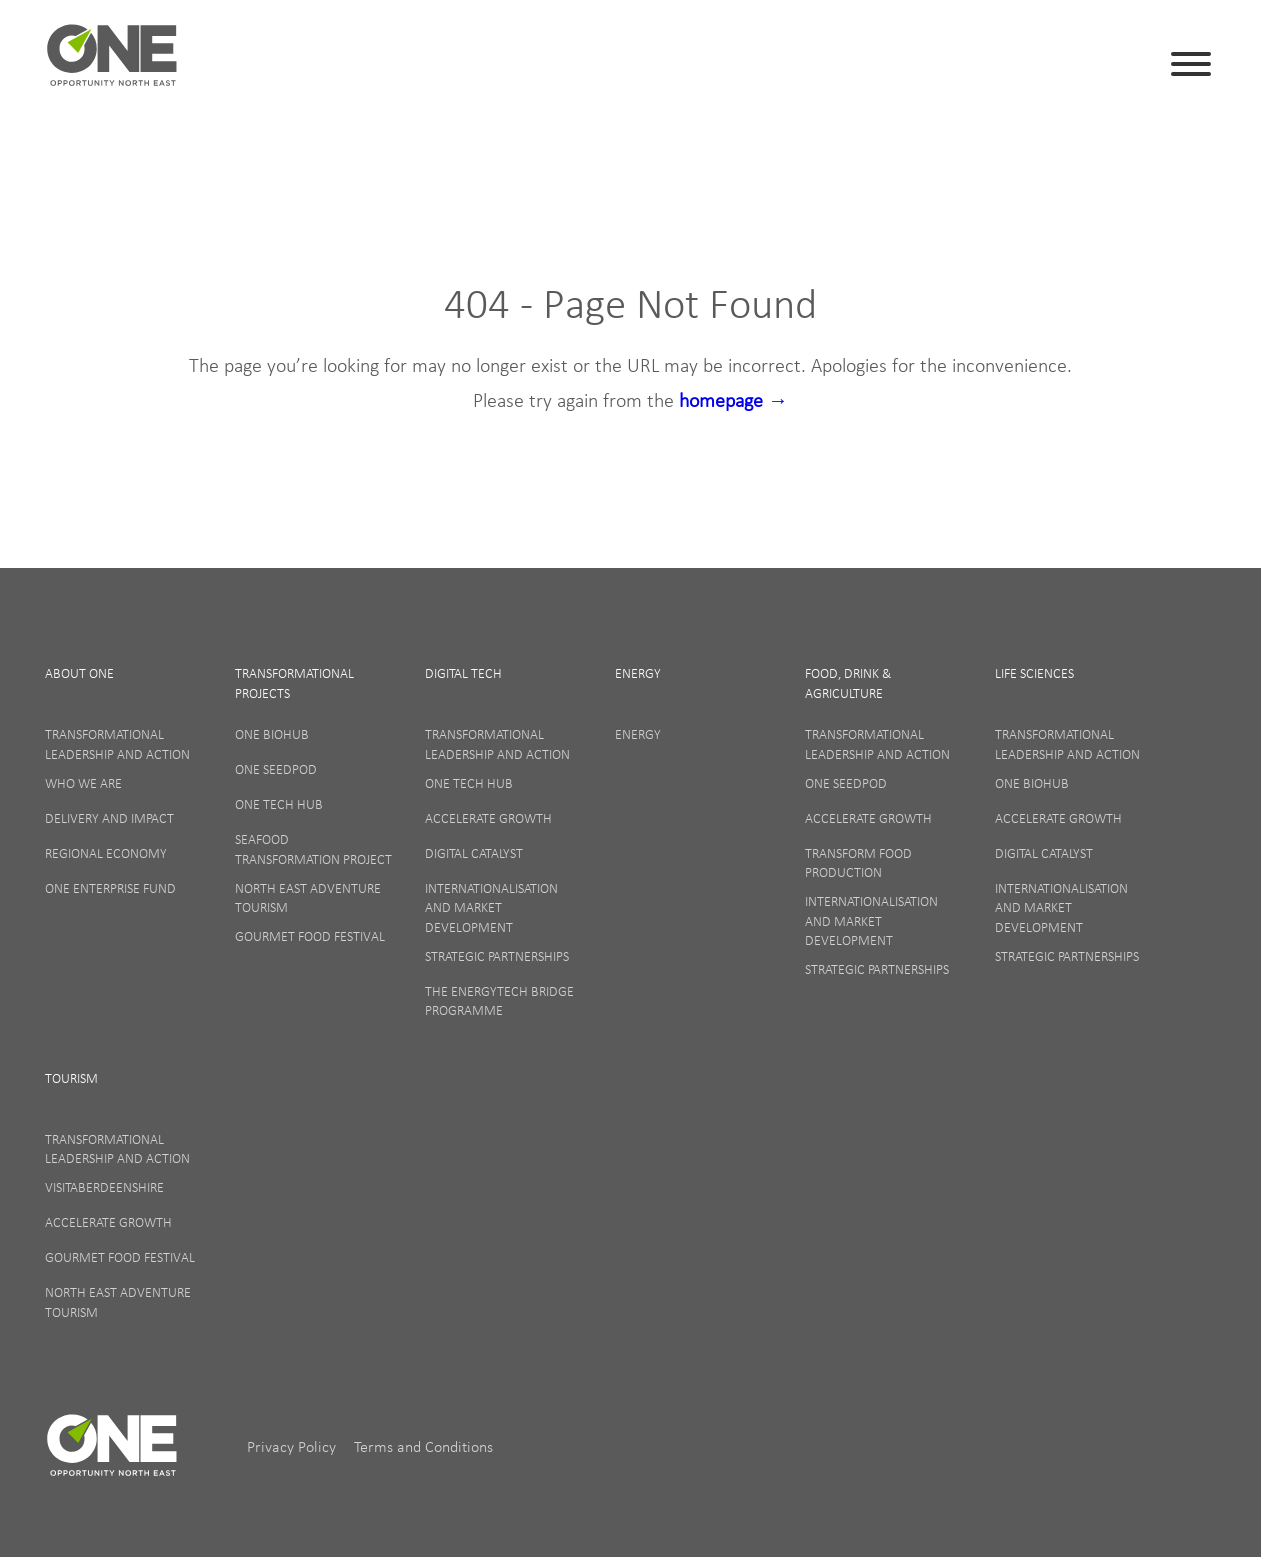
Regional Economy (106, 853)
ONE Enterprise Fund (110, 888)
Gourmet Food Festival (310, 936)
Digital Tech (463, 673)
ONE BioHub (272, 734)
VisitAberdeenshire (104, 1187)
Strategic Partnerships (497, 956)
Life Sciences (1034, 673)
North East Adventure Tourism (308, 898)
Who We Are (83, 783)
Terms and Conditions (423, 1446)
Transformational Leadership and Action (117, 744)
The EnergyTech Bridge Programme (499, 1001)
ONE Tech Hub (279, 804)
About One (79, 673)
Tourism (71, 1078)
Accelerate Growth (488, 818)
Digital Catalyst (474, 853)
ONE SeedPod (276, 769)
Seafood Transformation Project (313, 849)
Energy (638, 673)
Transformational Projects (294, 683)
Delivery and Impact (109, 818)
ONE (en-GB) (112, 64)
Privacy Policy (293, 1446)
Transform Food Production (858, 863)
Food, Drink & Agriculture (848, 683)
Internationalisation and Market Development (491, 907)
